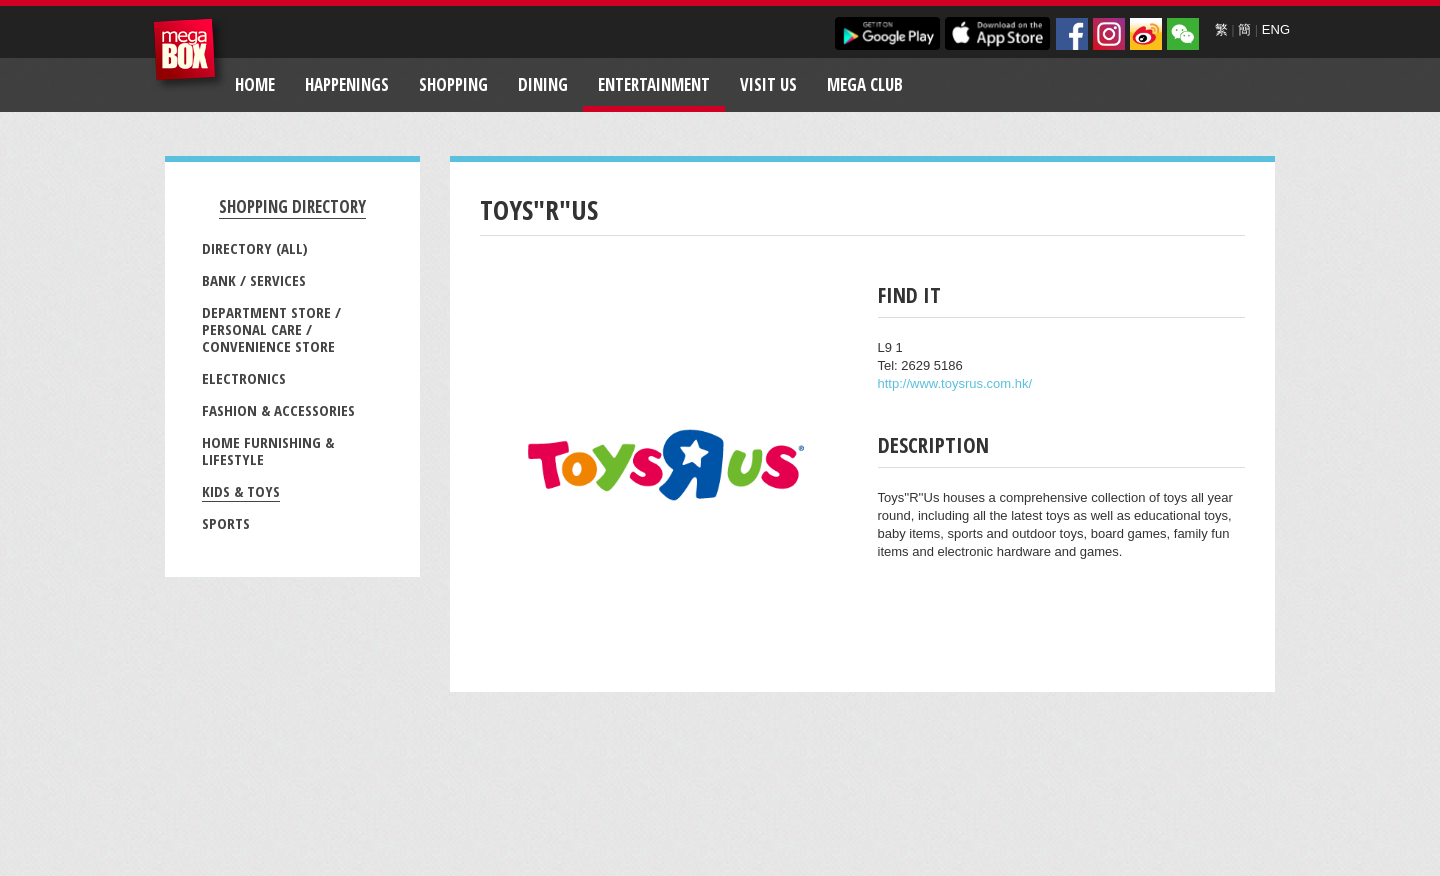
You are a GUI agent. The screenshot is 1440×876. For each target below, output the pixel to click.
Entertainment (654, 84)
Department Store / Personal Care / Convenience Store (271, 329)
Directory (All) (255, 248)
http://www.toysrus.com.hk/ (955, 383)
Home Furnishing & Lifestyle (268, 450)
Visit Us (768, 84)
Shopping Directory (292, 206)
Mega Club (865, 84)
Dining (543, 84)
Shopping (453, 84)
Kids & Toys (241, 491)
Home (255, 84)
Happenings (347, 84)
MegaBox (189, 54)
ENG (1276, 29)
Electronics (244, 378)
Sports (226, 523)
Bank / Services (254, 280)
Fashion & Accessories (278, 410)
